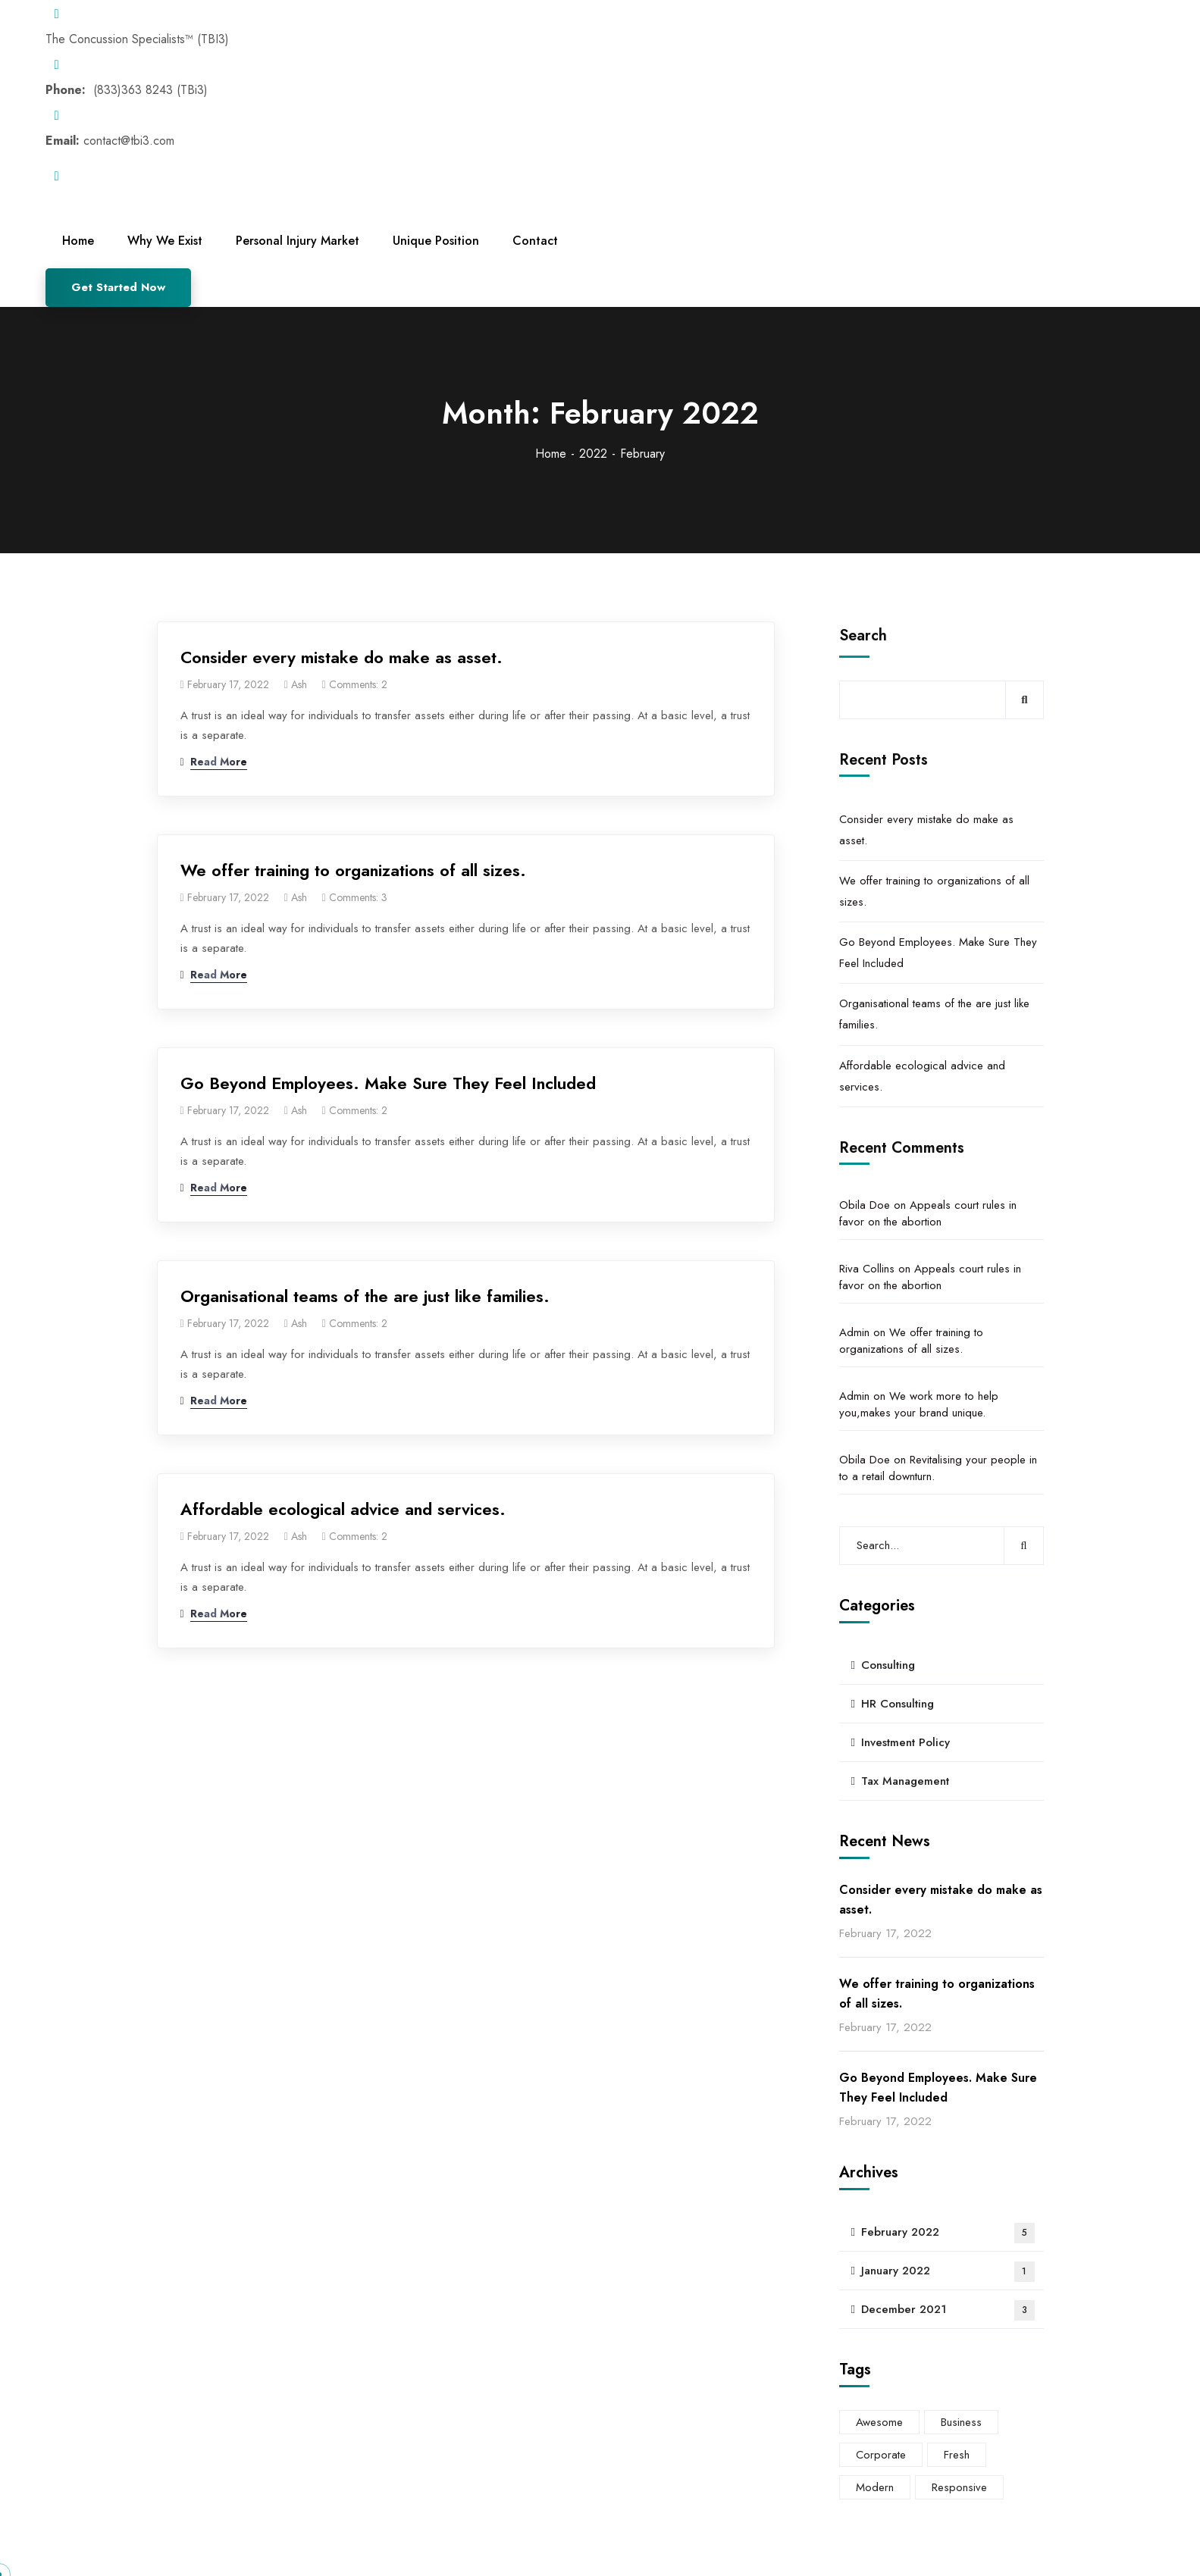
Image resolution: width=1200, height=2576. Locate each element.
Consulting (888, 1665)
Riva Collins (867, 1268)
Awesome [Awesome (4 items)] (879, 2422)
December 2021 (948, 2310)
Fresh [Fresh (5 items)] (957, 2454)
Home (550, 453)
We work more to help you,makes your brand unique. (918, 1404)
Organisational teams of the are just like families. (365, 1296)
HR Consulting (897, 1703)
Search (863, 635)
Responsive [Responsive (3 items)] (959, 2487)
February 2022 (948, 2233)
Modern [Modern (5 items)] (875, 2487)
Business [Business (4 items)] (961, 2422)
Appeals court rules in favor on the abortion (928, 1213)
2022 (593, 453)
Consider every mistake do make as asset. (341, 657)
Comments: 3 (358, 897)
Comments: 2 (358, 684)
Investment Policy (905, 1742)
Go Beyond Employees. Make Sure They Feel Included (388, 1083)
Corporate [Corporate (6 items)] (881, 2454)
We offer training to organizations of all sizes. (353, 870)
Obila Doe (864, 1205)
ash (299, 684)
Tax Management (905, 1781)
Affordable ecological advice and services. (343, 1509)
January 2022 (948, 2271)
